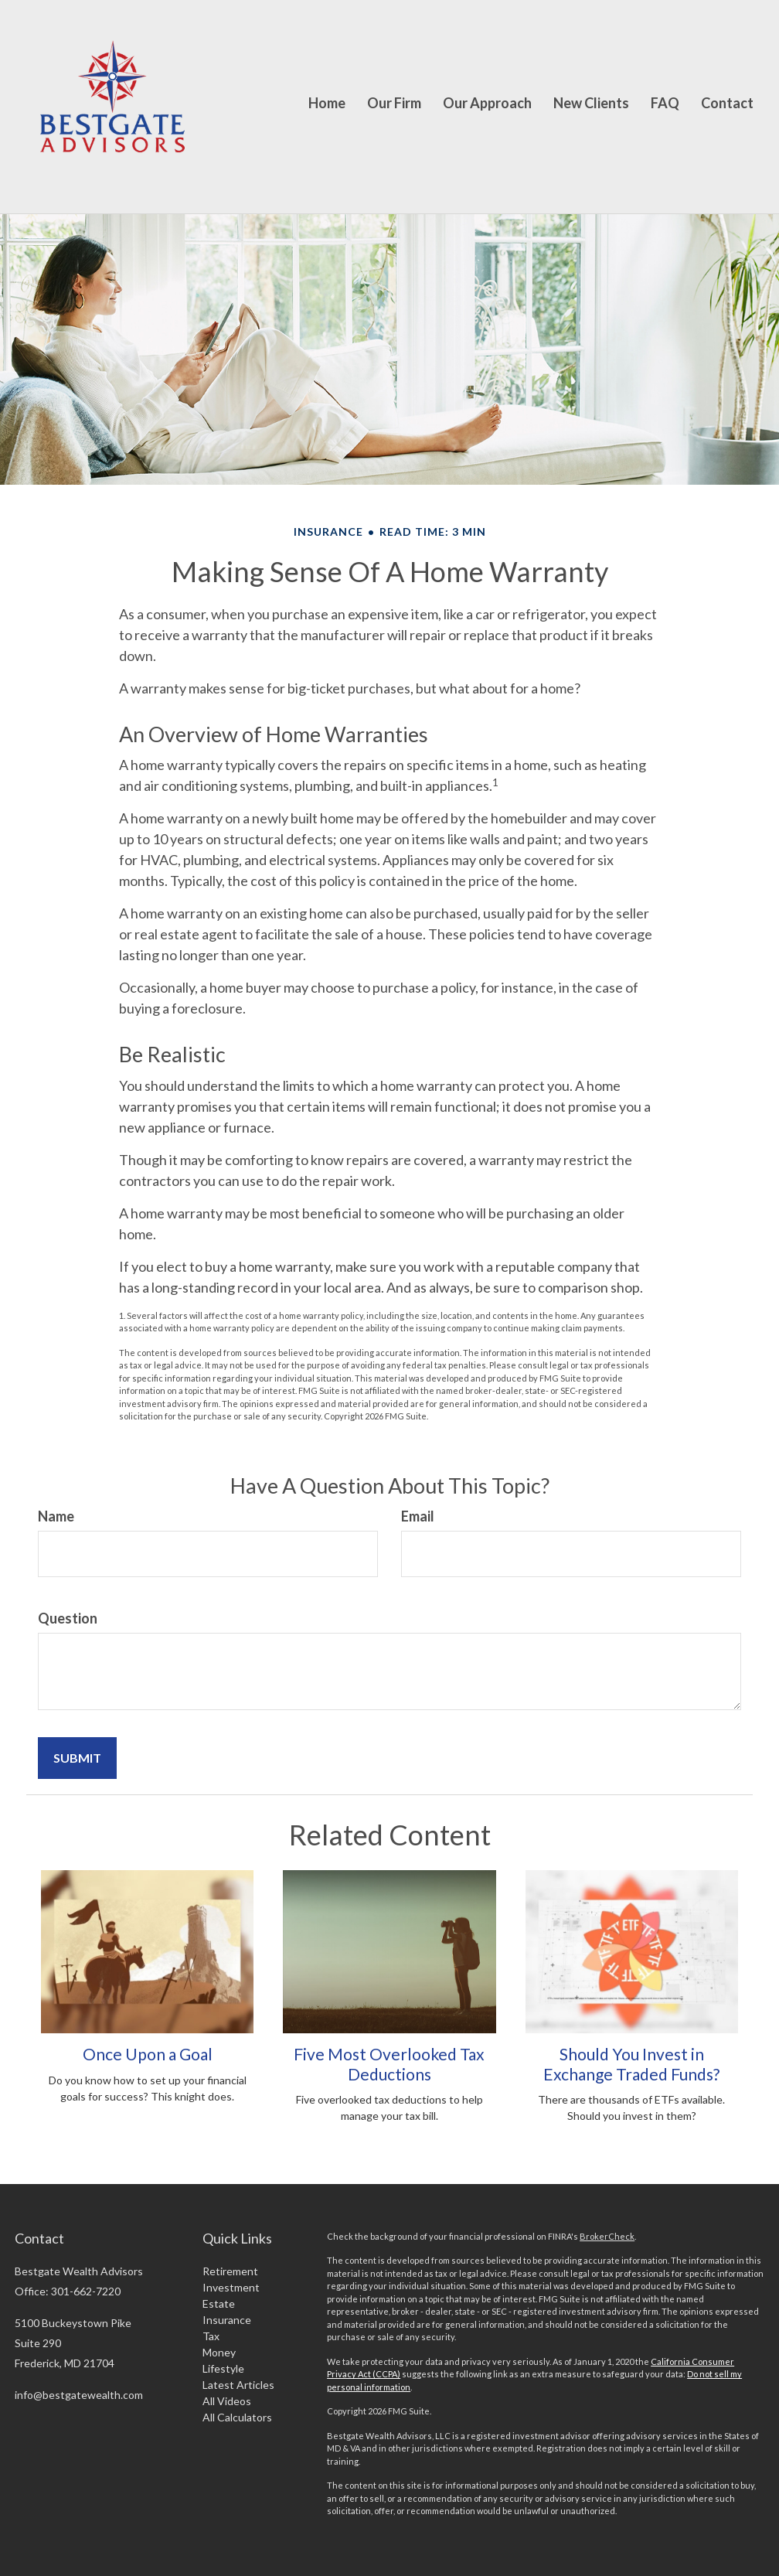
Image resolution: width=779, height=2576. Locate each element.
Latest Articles (238, 2384)
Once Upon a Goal (148, 2053)
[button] (394, 106)
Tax (210, 2336)
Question (67, 1618)
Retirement (230, 2271)
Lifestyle (223, 2368)
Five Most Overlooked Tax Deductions (389, 2063)
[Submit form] (77, 1758)
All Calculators (237, 2417)
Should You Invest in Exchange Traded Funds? (631, 2063)
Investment (231, 2287)
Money (219, 2352)
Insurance (226, 2319)
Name (56, 1516)
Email (417, 1516)
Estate (218, 2303)
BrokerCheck (607, 2236)
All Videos (226, 2400)
